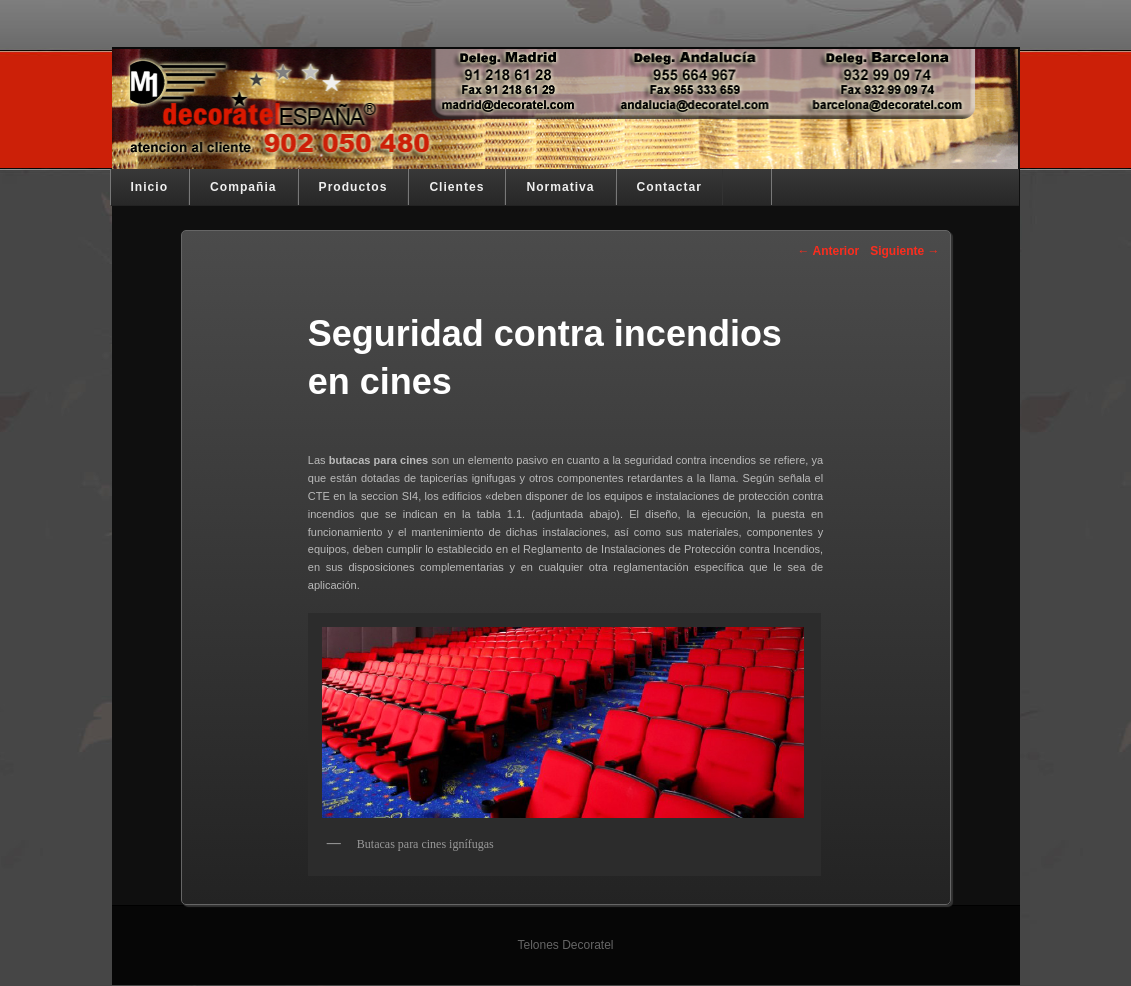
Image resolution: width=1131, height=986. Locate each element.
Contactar (669, 187)
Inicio (150, 187)
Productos (353, 187)
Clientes (456, 187)
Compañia (243, 187)
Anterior (829, 251)
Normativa (560, 187)
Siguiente (904, 251)
